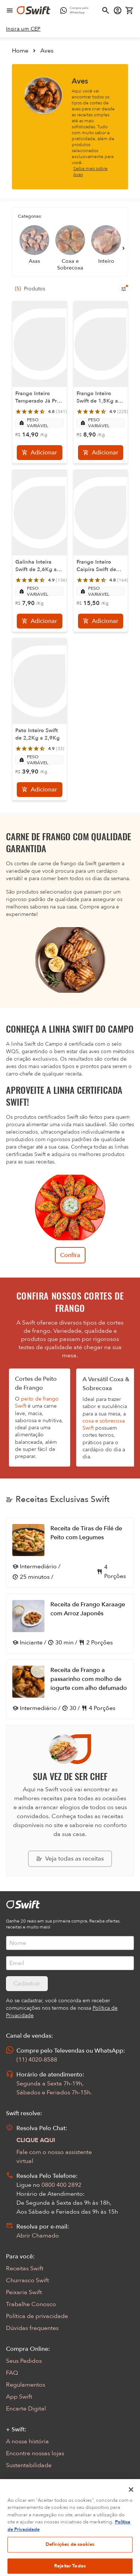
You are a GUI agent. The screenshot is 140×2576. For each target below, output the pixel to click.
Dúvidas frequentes (32, 2328)
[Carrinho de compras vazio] (129, 10)
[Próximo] (123, 248)
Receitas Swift (24, 2268)
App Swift (19, 2397)
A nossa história (27, 2441)
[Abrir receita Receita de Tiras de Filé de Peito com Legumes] (70, 1553)
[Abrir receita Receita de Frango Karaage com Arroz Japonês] (70, 1623)
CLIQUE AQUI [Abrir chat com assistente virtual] (35, 2140)
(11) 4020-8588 (36, 2060)
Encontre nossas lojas (35, 2453)
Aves (46, 51)
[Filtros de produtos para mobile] (123, 288)
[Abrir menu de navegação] (9, 10)
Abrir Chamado (37, 2236)
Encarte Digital (26, 2409)
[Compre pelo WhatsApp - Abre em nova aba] (76, 10)
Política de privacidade (37, 2316)
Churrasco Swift (27, 2280)
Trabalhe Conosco (31, 2304)
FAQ (12, 2373)
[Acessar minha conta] (117, 10)
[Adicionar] (39, 452)
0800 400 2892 (61, 2185)
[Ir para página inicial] (33, 10)
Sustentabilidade (29, 2465)
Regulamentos (25, 2385)
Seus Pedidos (24, 2361)
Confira (70, 1255)
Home (20, 51)
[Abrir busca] (105, 10)
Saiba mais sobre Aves (90, 171)
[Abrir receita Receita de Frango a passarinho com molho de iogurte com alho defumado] (70, 1689)
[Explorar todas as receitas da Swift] (70, 1859)
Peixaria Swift (24, 2292)
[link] (23, 29)
